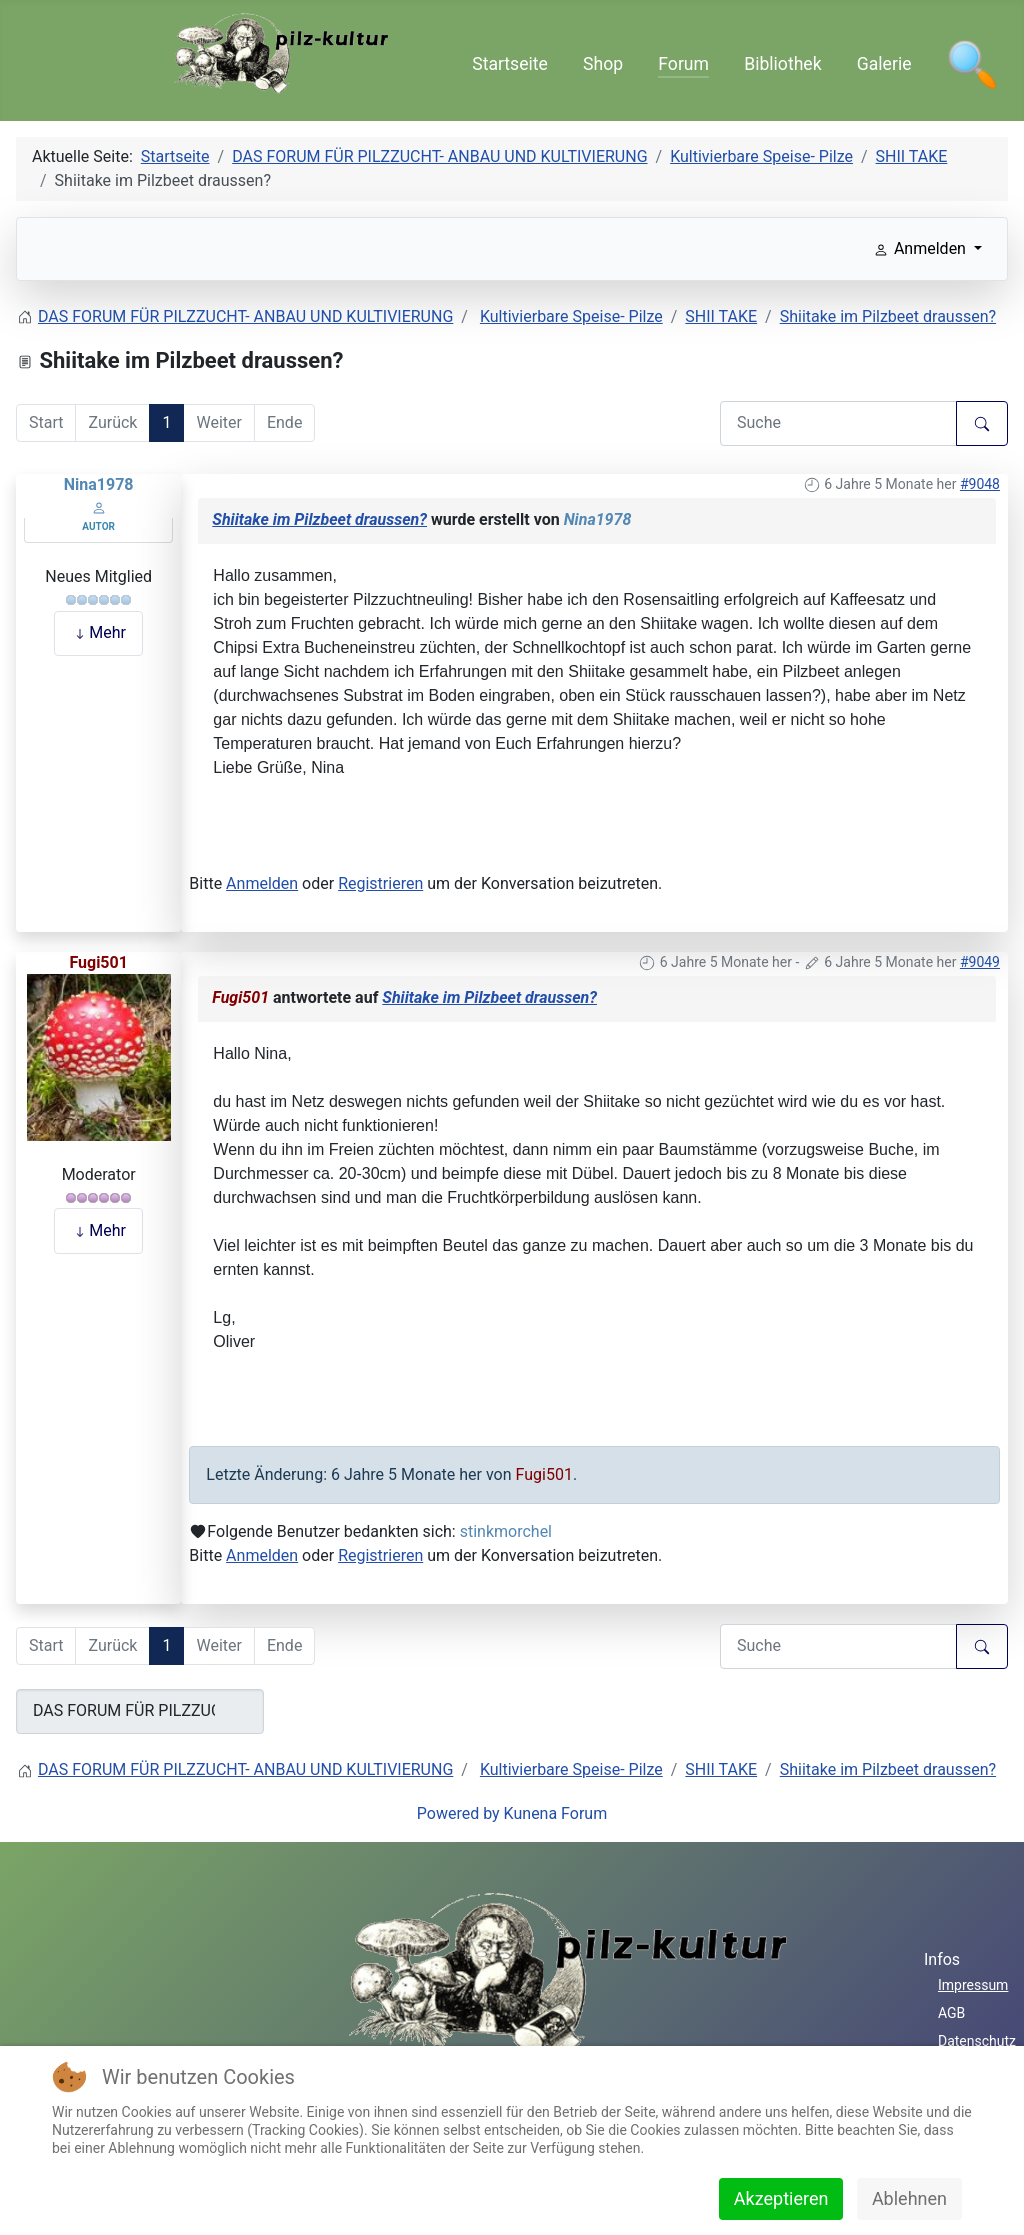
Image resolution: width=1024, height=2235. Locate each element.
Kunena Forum (556, 1813)
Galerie (884, 64)
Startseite (510, 64)
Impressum (973, 1985)
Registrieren (380, 883)
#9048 (980, 484)
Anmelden (262, 883)
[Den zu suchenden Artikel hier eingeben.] (838, 423)
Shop (603, 64)
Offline (99, 555)
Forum (683, 64)
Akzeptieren (781, 2198)
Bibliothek (782, 64)
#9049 (980, 962)
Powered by (458, 1813)
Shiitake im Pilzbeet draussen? (319, 519)
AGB (951, 2013)
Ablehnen (909, 2198)
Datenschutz (977, 2041)
